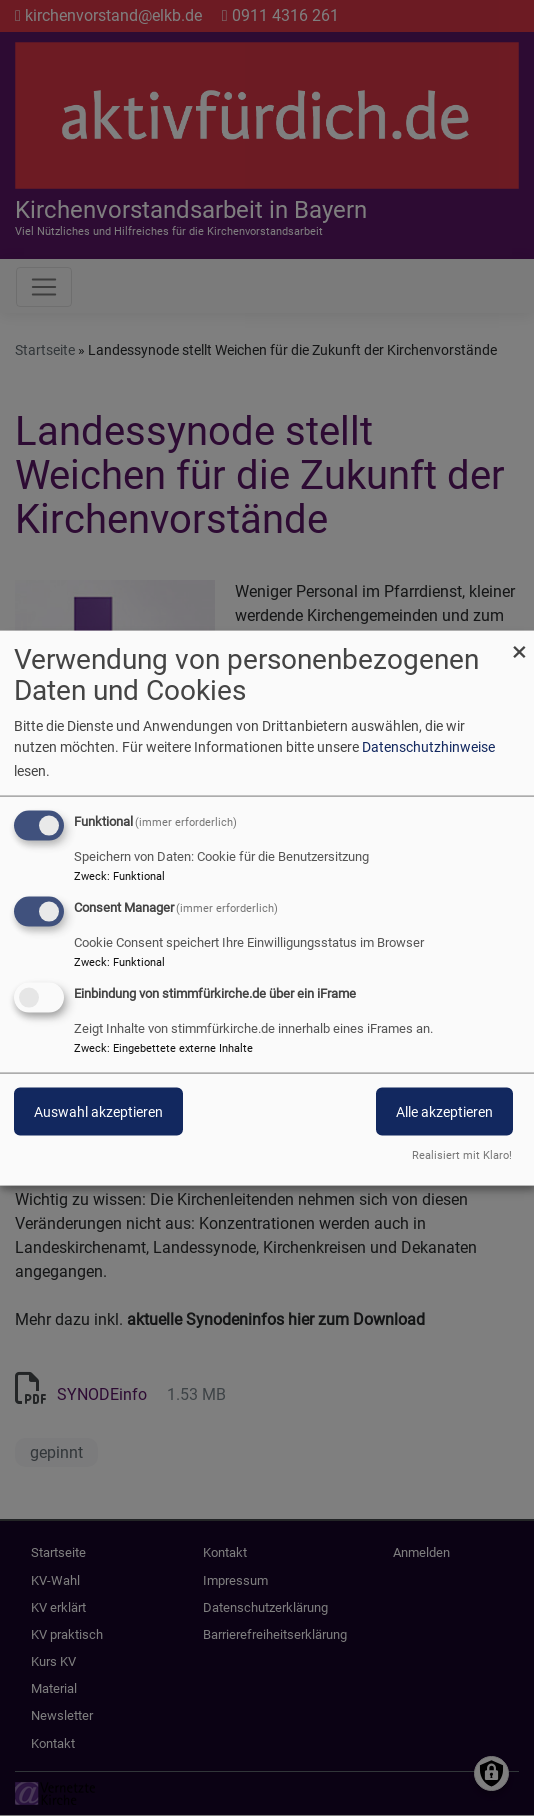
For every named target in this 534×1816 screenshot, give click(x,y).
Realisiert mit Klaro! (462, 1154)
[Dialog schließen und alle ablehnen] (519, 643)
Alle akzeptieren (444, 1112)
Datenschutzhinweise (428, 747)
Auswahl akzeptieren (98, 1112)
